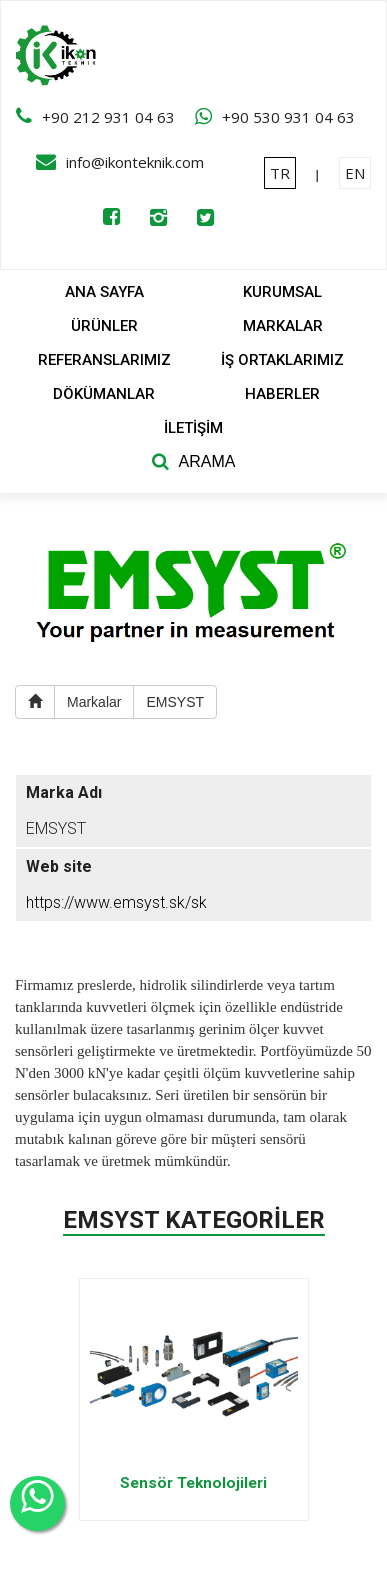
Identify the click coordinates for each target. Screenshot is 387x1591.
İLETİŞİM (193, 428)
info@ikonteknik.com (135, 162)
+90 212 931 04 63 (108, 117)
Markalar (94, 702)
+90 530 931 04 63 (288, 117)
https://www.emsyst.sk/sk (116, 902)
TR (280, 173)
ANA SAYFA (104, 292)
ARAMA (207, 461)
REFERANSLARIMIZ (104, 360)
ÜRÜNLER (104, 326)
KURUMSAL (282, 292)
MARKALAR (283, 326)
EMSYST (175, 702)
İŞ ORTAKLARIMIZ (282, 360)
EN (355, 173)
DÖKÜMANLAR (104, 394)
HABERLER (282, 394)
